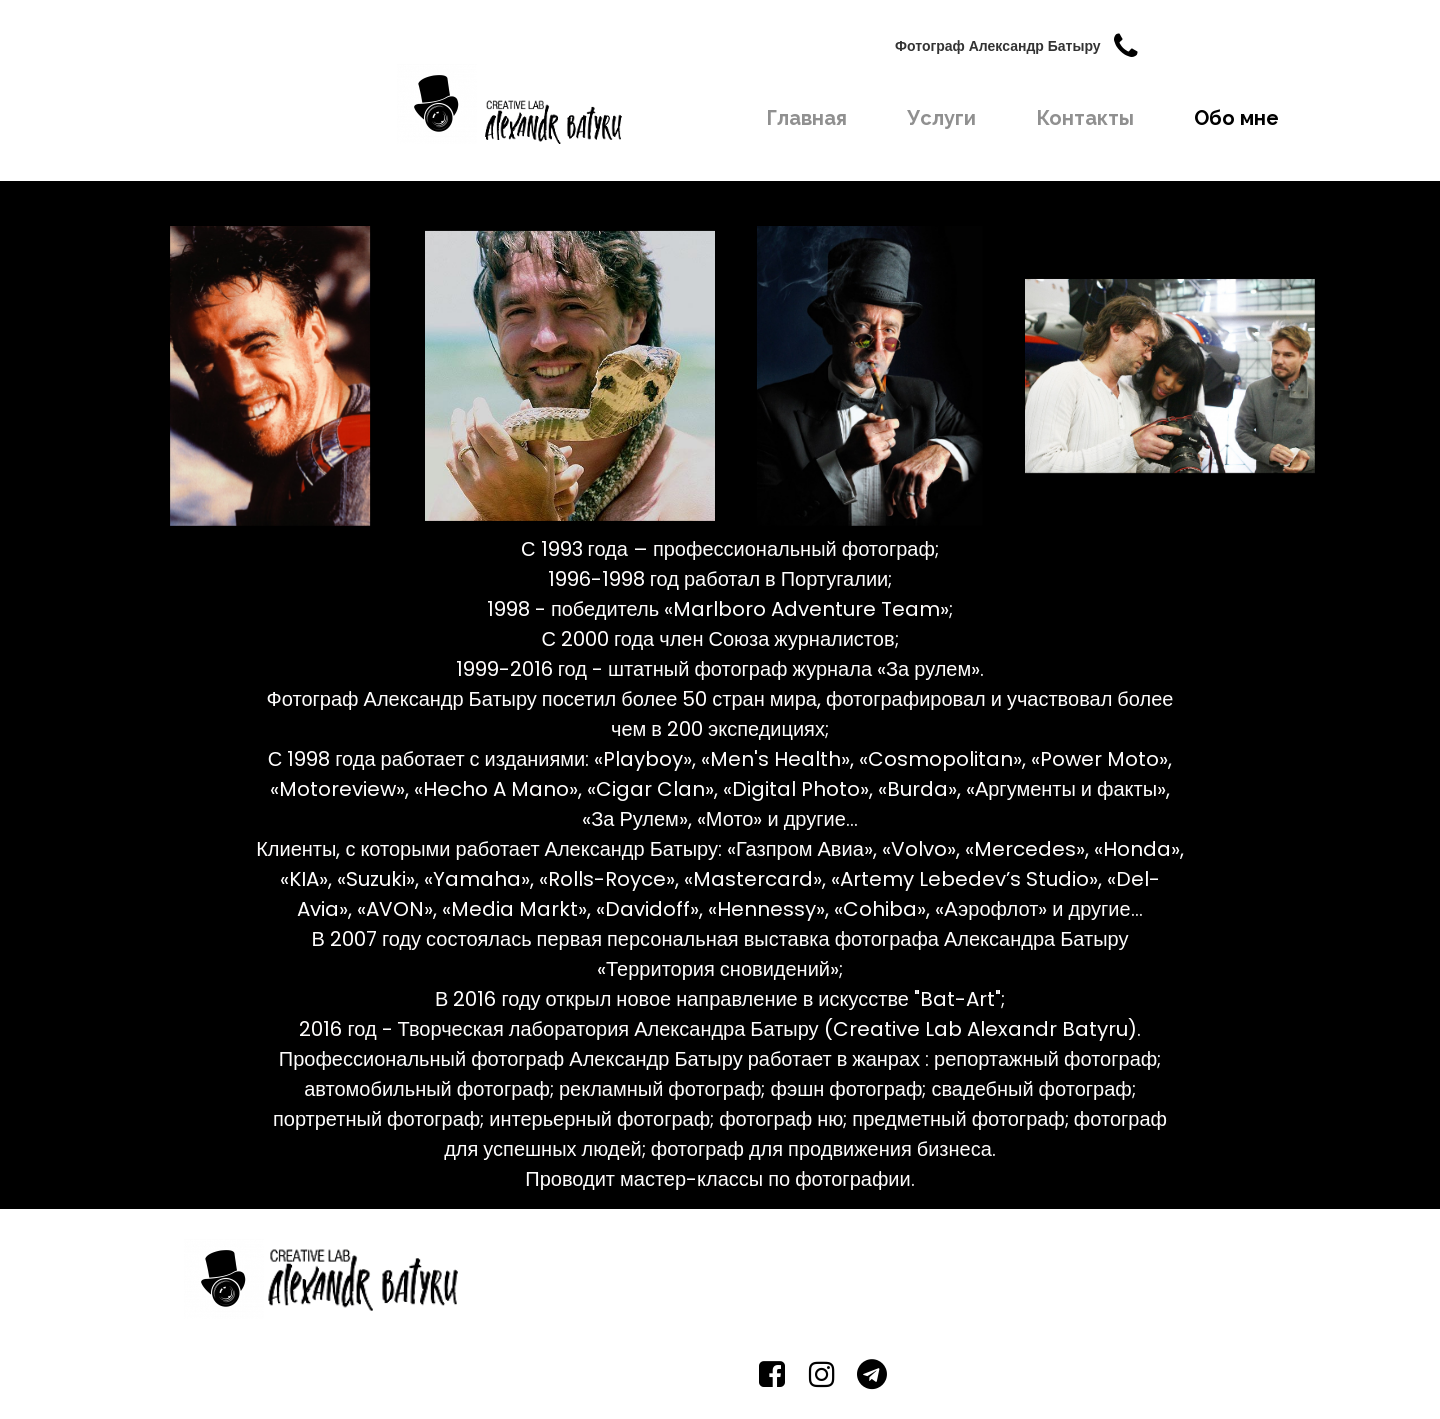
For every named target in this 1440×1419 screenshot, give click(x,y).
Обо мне (1236, 118)
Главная (806, 118)
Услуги (941, 118)
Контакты (1085, 118)
